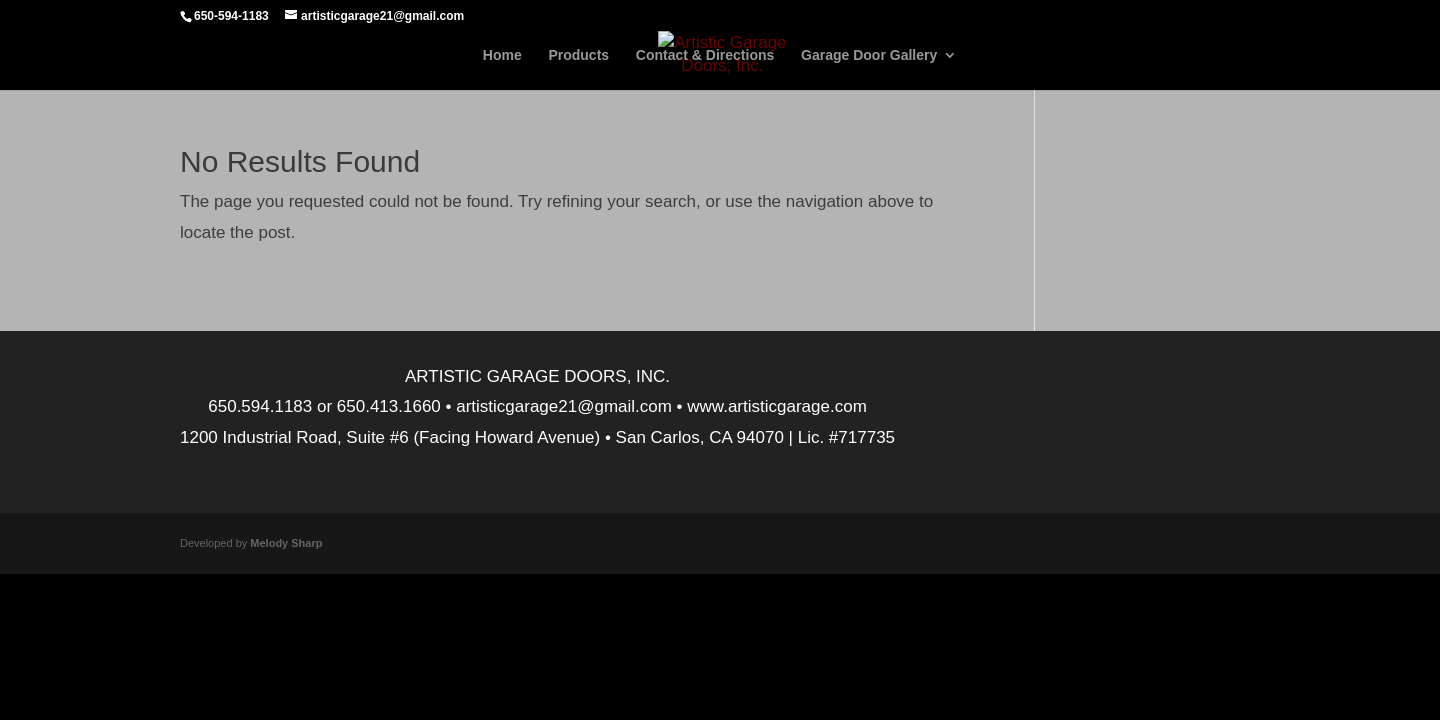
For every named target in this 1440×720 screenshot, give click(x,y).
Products (578, 55)
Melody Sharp (286, 543)
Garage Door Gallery (869, 55)
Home (502, 55)
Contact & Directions (705, 55)
